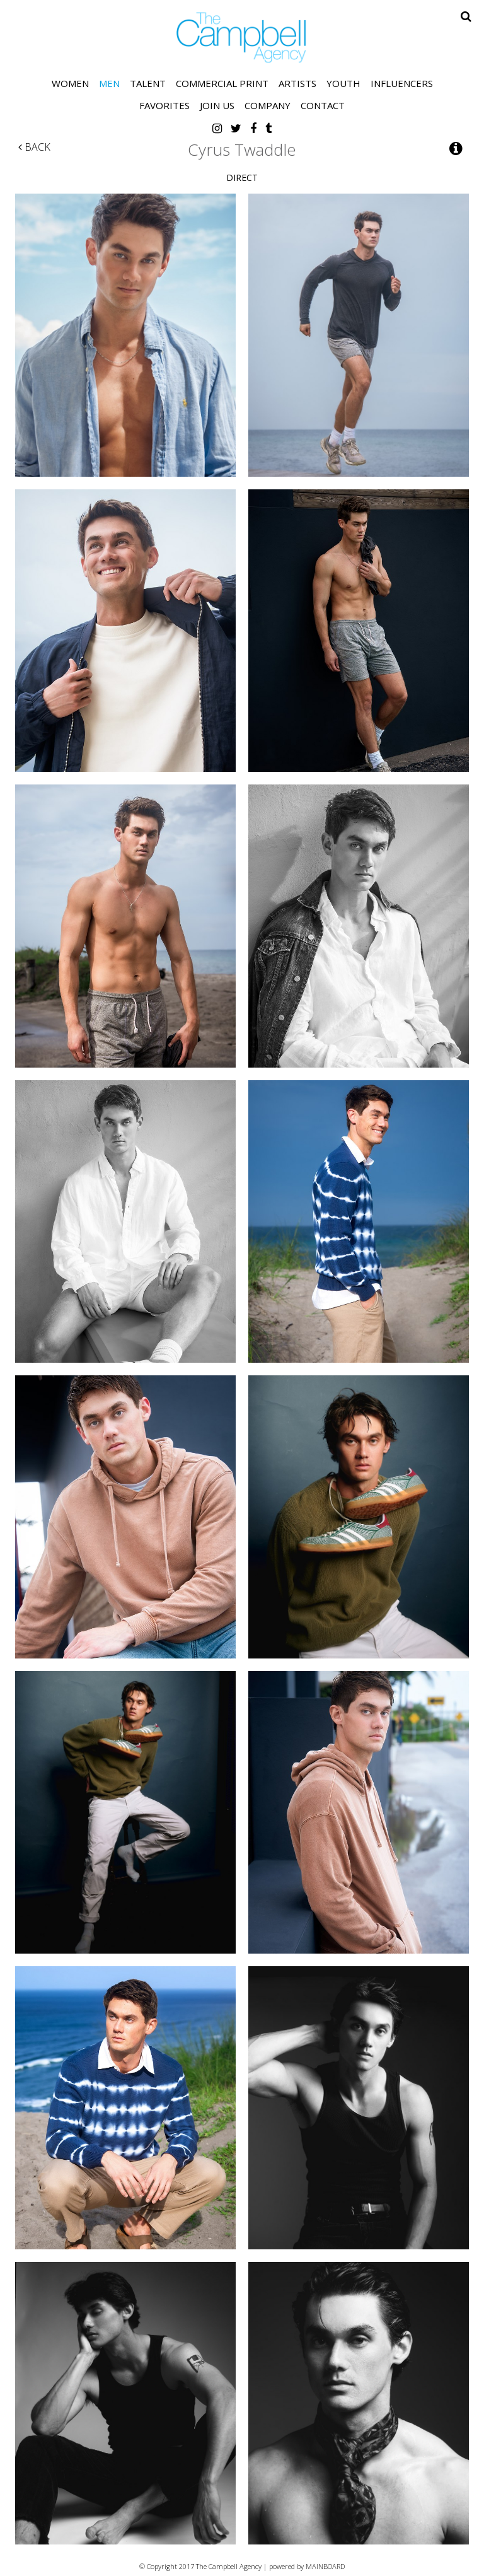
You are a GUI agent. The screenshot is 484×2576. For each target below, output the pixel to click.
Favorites (164, 105)
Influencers (402, 83)
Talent (148, 83)
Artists (297, 83)
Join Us (217, 105)
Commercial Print (222, 83)
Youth (343, 83)
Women (70, 83)
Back (34, 147)
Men (109, 83)
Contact (323, 105)
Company (268, 105)
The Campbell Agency (242, 37)
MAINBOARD (325, 2566)
